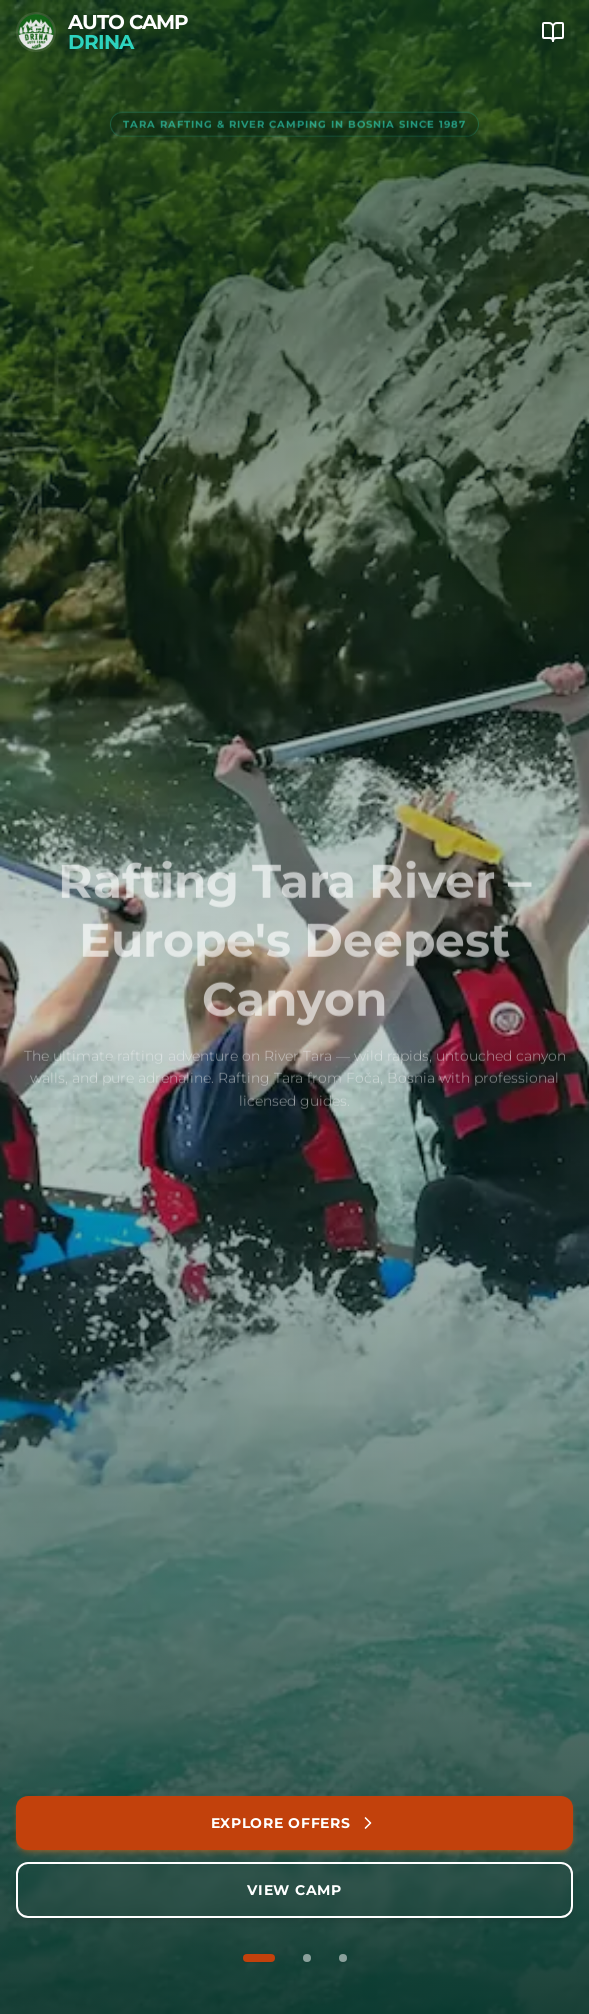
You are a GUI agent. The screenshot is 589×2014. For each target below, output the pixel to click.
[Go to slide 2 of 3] (307, 1958)
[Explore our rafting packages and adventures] (294, 1823)
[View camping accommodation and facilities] (294, 1890)
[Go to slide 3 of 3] (343, 1958)
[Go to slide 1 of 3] (259, 1958)
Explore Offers (295, 1823)
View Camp (294, 1890)
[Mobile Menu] (553, 32)
